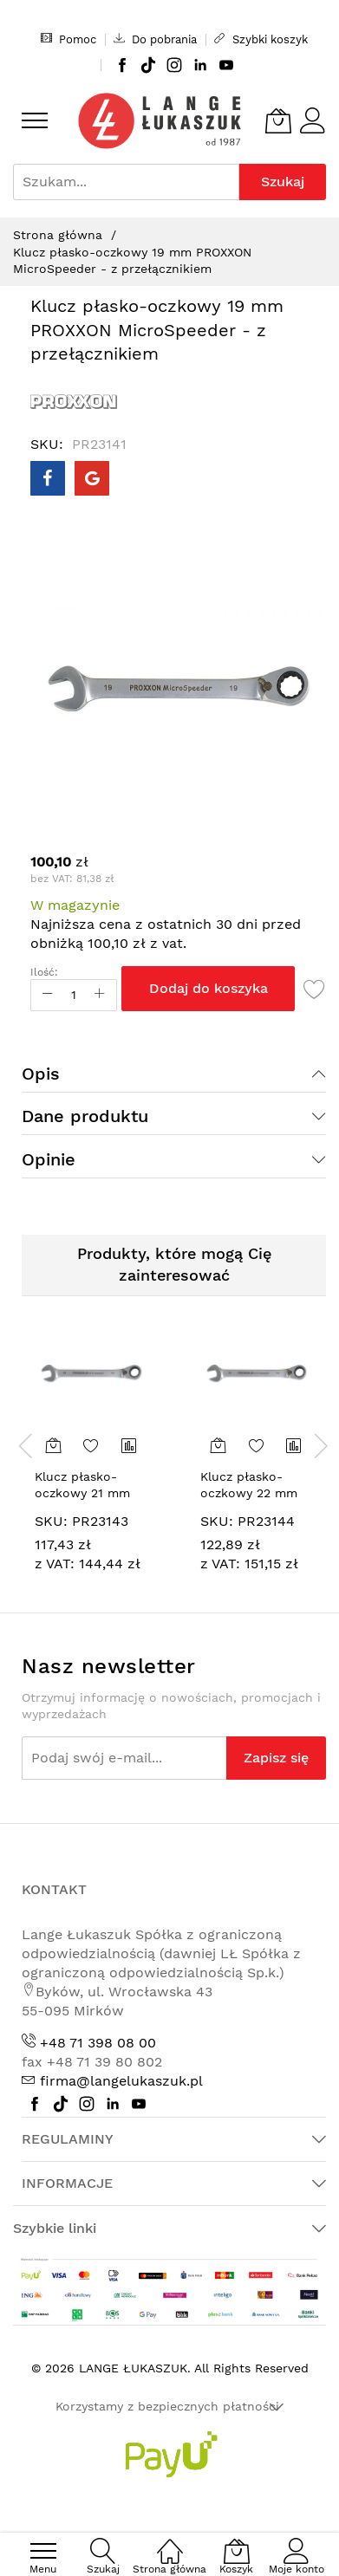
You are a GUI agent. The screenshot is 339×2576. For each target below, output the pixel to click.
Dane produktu (85, 1116)
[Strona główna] (170, 2542)
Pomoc (68, 39)
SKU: (51, 1521)
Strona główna (57, 235)
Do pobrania (155, 39)
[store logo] (159, 121)
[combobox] (126, 182)
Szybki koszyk (261, 39)
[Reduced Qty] (47, 995)
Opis (41, 1073)
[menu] (35, 120)
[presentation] (26, 1445)
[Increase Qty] (99, 995)
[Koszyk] (278, 120)
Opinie (48, 1159)
